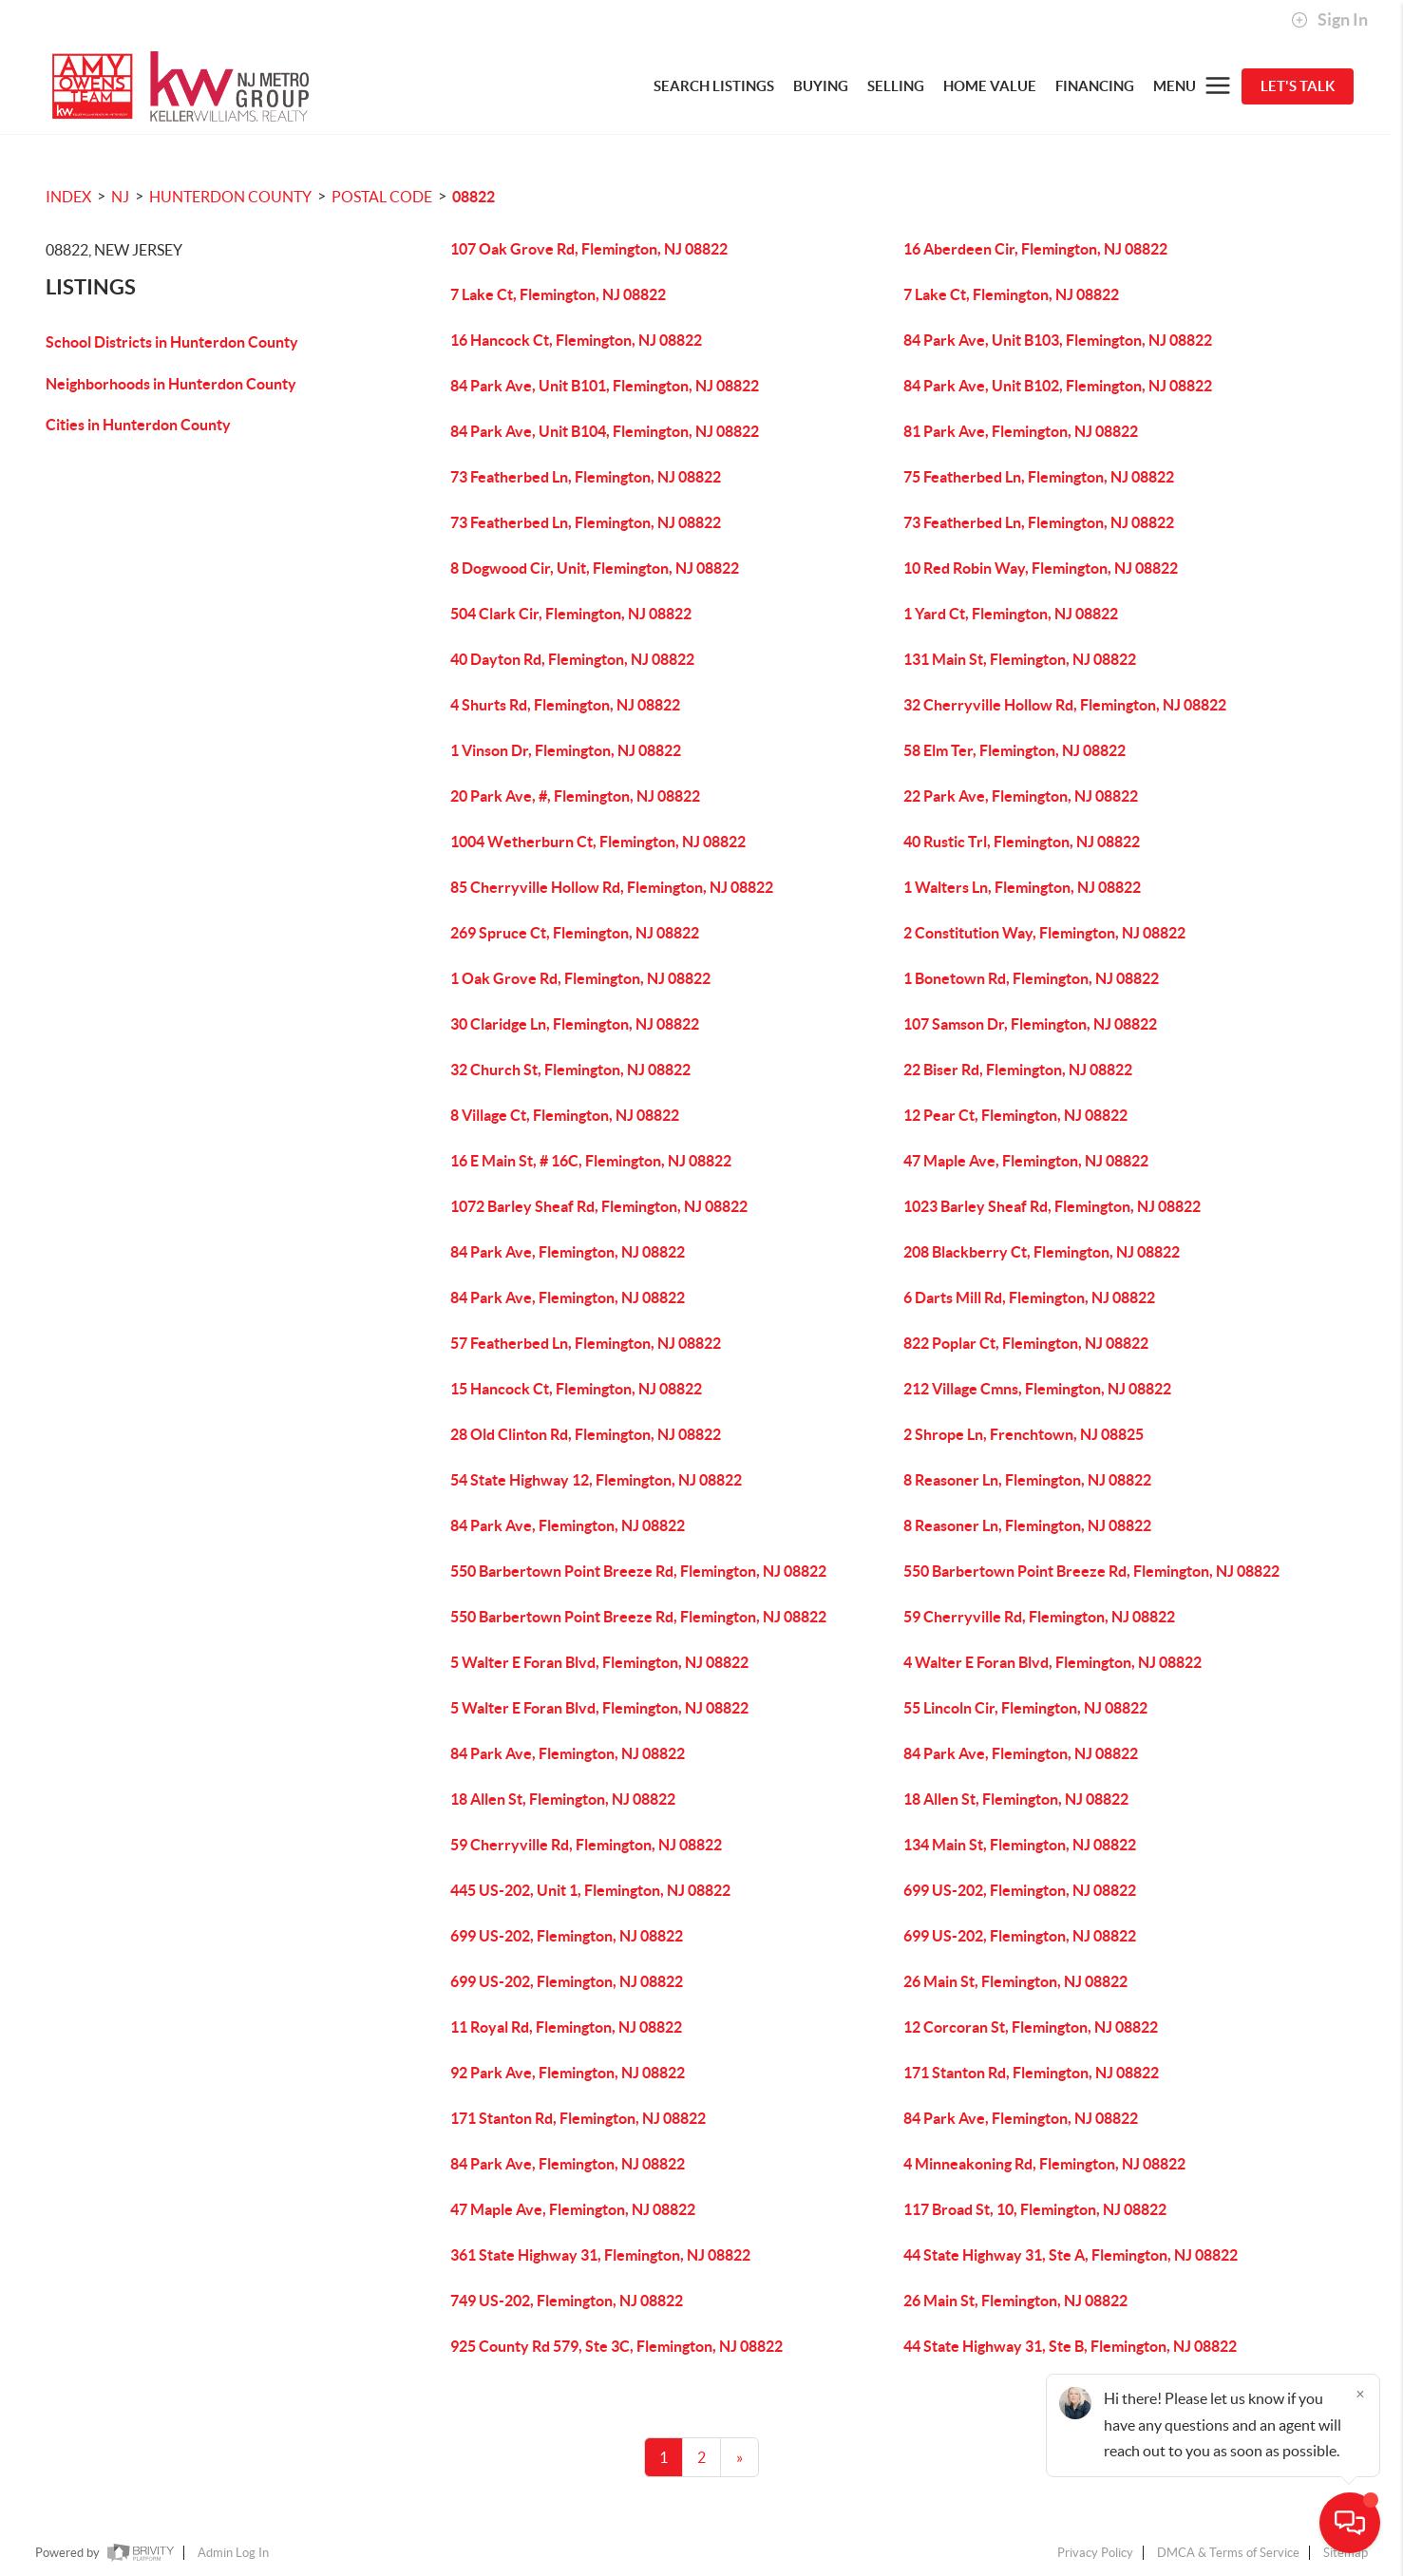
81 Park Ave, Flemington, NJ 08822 (1020, 431)
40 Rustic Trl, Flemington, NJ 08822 (1021, 841)
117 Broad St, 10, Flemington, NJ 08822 (1034, 2209)
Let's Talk (1298, 86)
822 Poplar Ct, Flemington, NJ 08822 (1025, 1343)
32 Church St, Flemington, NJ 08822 (570, 1069)
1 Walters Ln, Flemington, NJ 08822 (1022, 887)
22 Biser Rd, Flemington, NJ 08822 (1017, 1069)
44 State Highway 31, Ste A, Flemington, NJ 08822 (1070, 2255)
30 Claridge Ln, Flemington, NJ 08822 (574, 1024)
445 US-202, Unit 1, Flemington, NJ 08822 (590, 1890)
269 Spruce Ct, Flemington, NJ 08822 (574, 932)
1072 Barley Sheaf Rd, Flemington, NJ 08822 (599, 1206)
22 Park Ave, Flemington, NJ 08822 (1020, 796)
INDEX (68, 196)
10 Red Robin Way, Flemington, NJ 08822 (1040, 568)
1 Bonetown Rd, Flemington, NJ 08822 (1031, 978)
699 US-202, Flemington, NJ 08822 (1019, 1890)
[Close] (1360, 2393)
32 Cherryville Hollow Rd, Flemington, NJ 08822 (1064, 704)
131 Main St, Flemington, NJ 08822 (1019, 659)
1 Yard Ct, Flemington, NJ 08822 (1010, 613)
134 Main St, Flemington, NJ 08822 (1019, 1844)
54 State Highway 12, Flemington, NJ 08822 (596, 1479)
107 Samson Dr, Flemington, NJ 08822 (1030, 1024)
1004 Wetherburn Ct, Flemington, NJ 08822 (598, 841)
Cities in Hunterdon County (138, 424)
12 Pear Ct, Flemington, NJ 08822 (1015, 1115)
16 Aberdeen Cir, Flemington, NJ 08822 (1035, 248)
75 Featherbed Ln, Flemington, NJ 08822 (1038, 476)
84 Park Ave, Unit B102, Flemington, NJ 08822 (1057, 385)
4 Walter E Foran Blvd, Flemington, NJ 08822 (1052, 1662)
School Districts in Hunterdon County (172, 341)
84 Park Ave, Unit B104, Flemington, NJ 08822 (604, 431)
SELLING (895, 86)
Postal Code (382, 196)
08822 (473, 196)
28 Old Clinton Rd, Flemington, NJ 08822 (585, 1434)
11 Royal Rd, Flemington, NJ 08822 (566, 2027)
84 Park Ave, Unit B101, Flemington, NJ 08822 (604, 385)
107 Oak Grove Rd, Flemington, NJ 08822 (589, 248)
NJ (120, 196)
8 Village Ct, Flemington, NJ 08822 (564, 1115)
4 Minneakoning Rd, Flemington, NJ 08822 (1044, 2163)
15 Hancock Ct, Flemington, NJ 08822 (576, 1388)
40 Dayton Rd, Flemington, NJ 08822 (572, 659)
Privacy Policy (1095, 2553)
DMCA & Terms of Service (1228, 2553)
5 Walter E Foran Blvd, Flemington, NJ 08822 (599, 1662)
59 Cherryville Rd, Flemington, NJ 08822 (1039, 1616)
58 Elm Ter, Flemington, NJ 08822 (1014, 750)
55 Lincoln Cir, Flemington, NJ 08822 (1025, 1707)
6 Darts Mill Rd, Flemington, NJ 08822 (1029, 1297)
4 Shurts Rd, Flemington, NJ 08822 (565, 704)
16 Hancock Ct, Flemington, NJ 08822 (576, 340)
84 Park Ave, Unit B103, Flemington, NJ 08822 (1057, 340)
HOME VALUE (989, 86)
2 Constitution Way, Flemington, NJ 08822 (1044, 932)
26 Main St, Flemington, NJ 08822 (1015, 1981)
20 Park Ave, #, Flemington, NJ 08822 (575, 796)
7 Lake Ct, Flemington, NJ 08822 (558, 294)
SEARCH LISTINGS (714, 86)
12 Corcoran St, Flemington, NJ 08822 (1030, 2027)
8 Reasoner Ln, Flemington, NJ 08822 (1027, 1479)
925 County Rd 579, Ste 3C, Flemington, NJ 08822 (616, 2346)
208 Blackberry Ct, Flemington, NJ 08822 (1041, 1252)
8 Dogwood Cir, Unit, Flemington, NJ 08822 (594, 568)
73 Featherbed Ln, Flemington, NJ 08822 (585, 476)
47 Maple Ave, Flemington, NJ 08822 (1025, 1160)
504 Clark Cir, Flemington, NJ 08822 (571, 613)
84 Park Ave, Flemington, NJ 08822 (567, 1252)
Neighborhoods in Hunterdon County (171, 383)
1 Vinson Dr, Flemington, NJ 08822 (565, 750)
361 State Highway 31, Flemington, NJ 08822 (600, 2255)
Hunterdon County (230, 196)
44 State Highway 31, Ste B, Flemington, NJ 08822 (1070, 2346)
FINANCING (1094, 86)
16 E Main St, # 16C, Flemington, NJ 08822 (590, 1160)
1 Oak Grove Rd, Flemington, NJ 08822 (580, 978)
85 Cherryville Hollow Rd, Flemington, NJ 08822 (611, 887)
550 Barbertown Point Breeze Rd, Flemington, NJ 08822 (638, 1571)
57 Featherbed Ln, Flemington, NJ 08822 (585, 1343)
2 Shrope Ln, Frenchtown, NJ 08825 (1023, 1434)
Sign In (1329, 19)
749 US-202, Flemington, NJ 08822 (566, 2300)
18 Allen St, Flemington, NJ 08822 (562, 1799)
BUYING (820, 86)
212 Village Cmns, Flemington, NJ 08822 (1037, 1388)
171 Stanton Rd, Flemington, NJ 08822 (1031, 2072)
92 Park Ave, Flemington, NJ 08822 (567, 2072)
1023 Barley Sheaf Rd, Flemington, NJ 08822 (1052, 1206)
